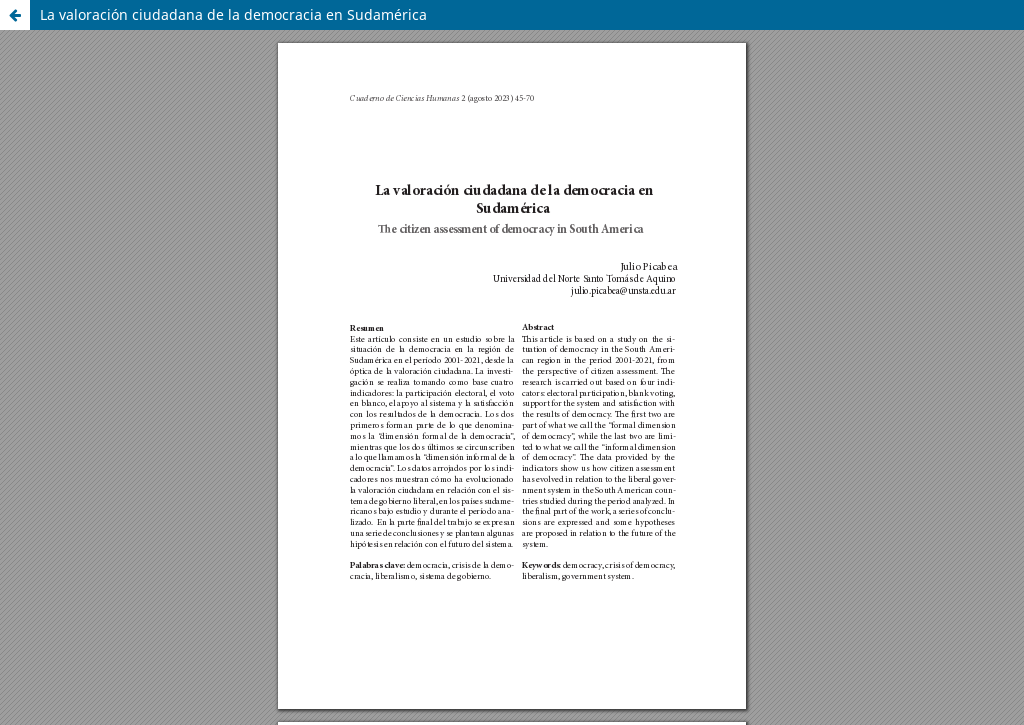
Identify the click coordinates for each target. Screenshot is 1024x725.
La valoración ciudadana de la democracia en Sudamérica (233, 14)
